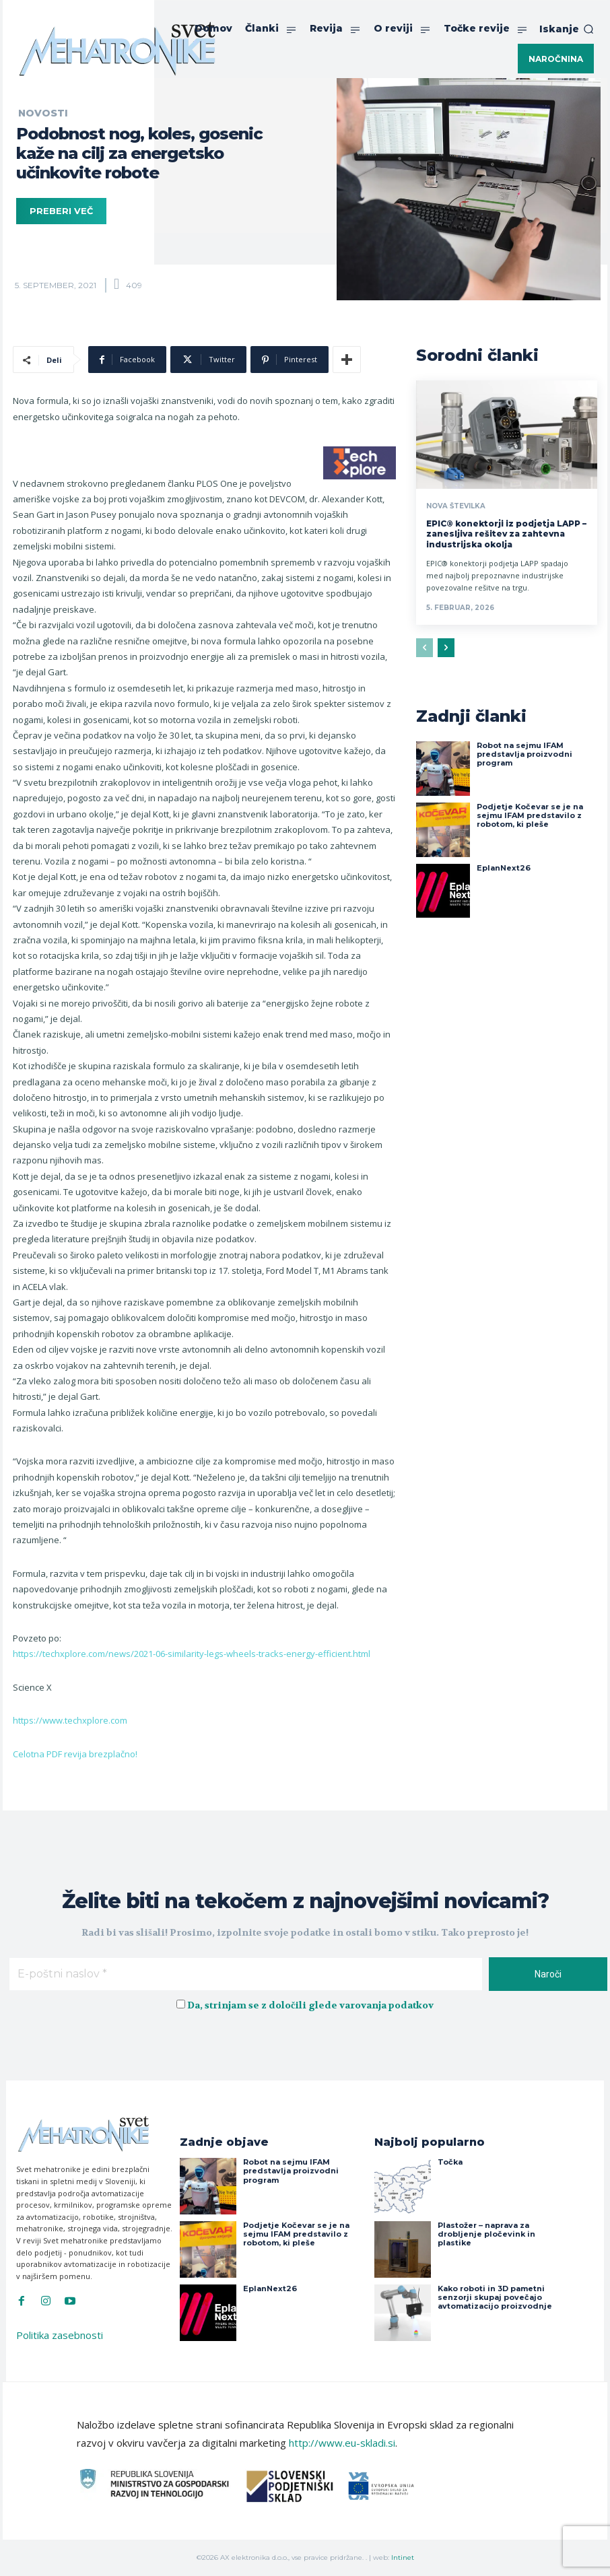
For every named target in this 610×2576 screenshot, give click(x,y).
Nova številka (455, 506)
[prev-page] (424, 647)
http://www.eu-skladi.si (342, 2442)
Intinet (402, 2557)
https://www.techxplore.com (70, 1720)
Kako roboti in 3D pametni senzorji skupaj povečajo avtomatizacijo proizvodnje (495, 2297)
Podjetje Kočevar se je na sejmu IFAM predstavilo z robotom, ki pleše (530, 815)
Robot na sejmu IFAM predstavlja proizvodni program (524, 754)
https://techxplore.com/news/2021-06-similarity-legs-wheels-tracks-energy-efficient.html (191, 1654)
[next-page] (446, 647)
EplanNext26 (504, 868)
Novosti (43, 113)
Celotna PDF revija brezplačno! (75, 1754)
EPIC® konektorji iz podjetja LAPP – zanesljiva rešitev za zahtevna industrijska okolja (506, 533)
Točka (450, 2162)
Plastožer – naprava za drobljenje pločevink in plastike (486, 2234)
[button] (566, 29)
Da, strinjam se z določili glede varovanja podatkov (310, 2005)
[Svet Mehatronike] (117, 48)
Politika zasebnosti (59, 2335)
